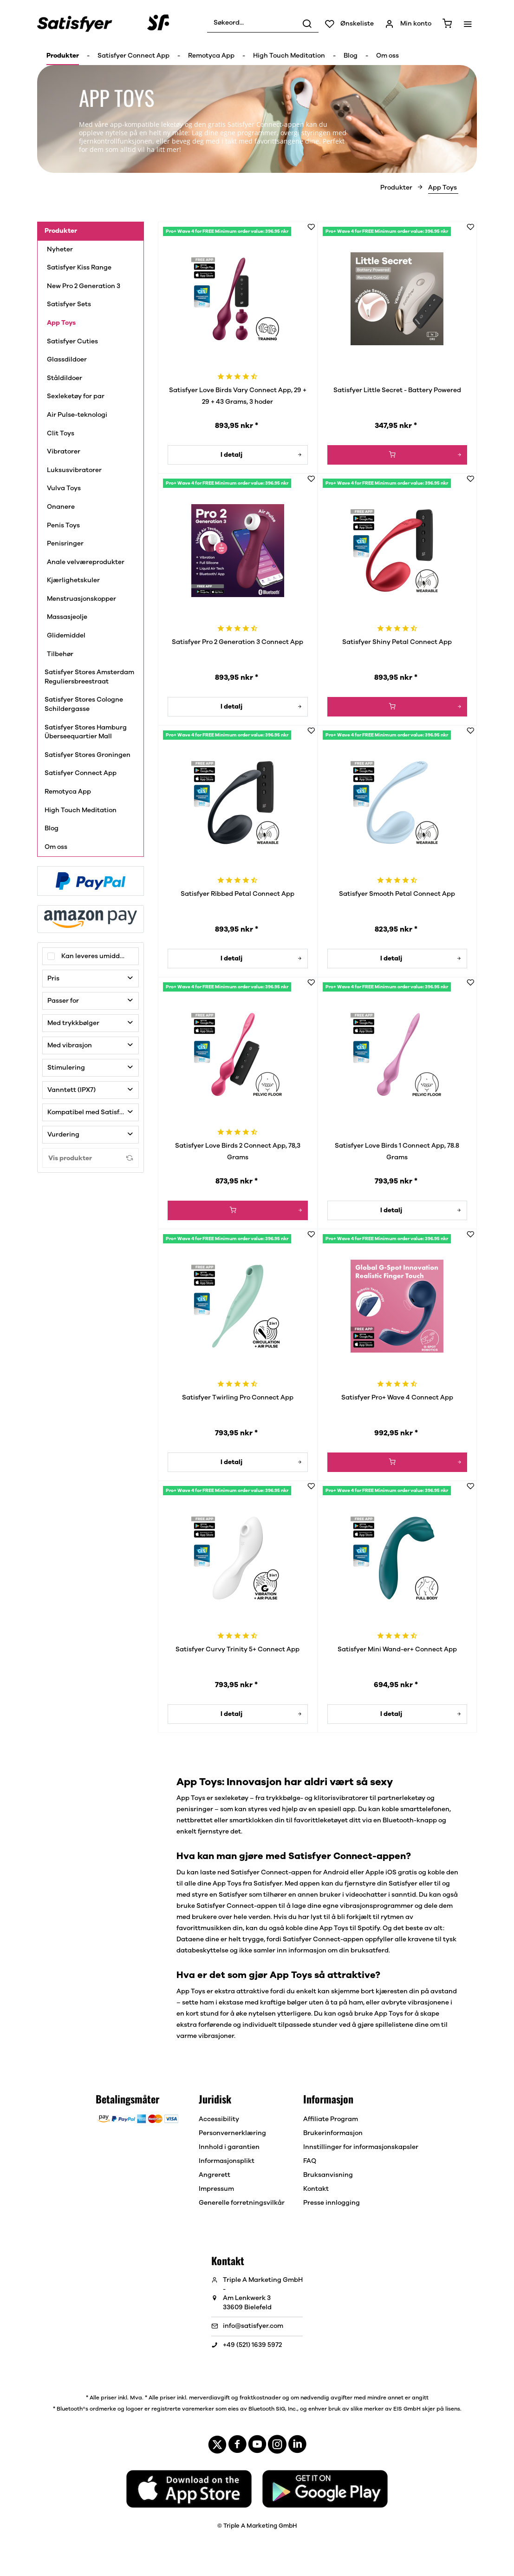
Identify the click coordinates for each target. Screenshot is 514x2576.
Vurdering (63, 1134)
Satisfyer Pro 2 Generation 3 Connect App (237, 642)
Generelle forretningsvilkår (242, 2203)
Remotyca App (68, 792)
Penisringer (65, 543)
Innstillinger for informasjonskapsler (360, 2147)
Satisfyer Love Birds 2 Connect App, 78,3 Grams (237, 1152)
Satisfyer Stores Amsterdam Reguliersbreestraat (89, 677)
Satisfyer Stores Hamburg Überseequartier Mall (86, 732)
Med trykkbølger (73, 1023)
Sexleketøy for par (75, 396)
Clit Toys (61, 433)
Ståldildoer (64, 378)
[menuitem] (263, 23)
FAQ (309, 2161)
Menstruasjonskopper (82, 599)
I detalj (261, 452)
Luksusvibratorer (75, 470)
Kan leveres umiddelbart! (99, 956)
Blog (52, 828)
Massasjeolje (67, 617)
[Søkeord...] (263, 23)
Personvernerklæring (232, 2133)
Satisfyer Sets (69, 304)
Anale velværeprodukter (85, 562)
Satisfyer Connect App (81, 773)
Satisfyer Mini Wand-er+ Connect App (397, 1649)
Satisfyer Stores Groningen (87, 755)
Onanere (61, 507)
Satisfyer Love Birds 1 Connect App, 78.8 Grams (397, 1152)
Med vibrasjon (69, 1045)
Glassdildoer (67, 359)
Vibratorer (63, 451)
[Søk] (307, 23)
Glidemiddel (67, 635)
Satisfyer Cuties (72, 341)
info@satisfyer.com (253, 2326)
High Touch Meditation (81, 810)
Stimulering (66, 1068)
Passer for (63, 1001)
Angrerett (214, 2175)
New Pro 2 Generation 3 (83, 286)
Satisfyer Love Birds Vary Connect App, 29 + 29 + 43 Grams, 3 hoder (237, 396)
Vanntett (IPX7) (71, 1090)
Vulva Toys (64, 488)
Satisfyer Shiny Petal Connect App (397, 642)
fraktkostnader (260, 2397)
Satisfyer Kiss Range (79, 267)
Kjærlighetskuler (74, 580)
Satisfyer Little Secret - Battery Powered (397, 390)
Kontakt (316, 2189)
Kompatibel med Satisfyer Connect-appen (92, 1112)
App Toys (62, 323)
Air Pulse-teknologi (77, 415)
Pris (53, 978)
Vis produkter (90, 1158)
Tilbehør (60, 654)
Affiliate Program (330, 2119)
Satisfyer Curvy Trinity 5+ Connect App (237, 1649)
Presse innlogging (331, 2203)
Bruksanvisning (328, 2175)
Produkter (61, 231)
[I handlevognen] (397, 455)
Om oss (56, 847)
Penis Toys (64, 525)
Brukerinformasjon (333, 2133)
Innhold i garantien (229, 2147)
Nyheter (60, 249)
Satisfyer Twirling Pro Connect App (237, 1397)
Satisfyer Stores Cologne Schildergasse (84, 704)
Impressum (216, 2189)
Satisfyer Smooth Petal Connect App (397, 894)
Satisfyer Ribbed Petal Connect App (237, 894)
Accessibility (219, 2119)
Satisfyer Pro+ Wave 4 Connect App (397, 1397)
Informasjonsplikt (226, 2161)
